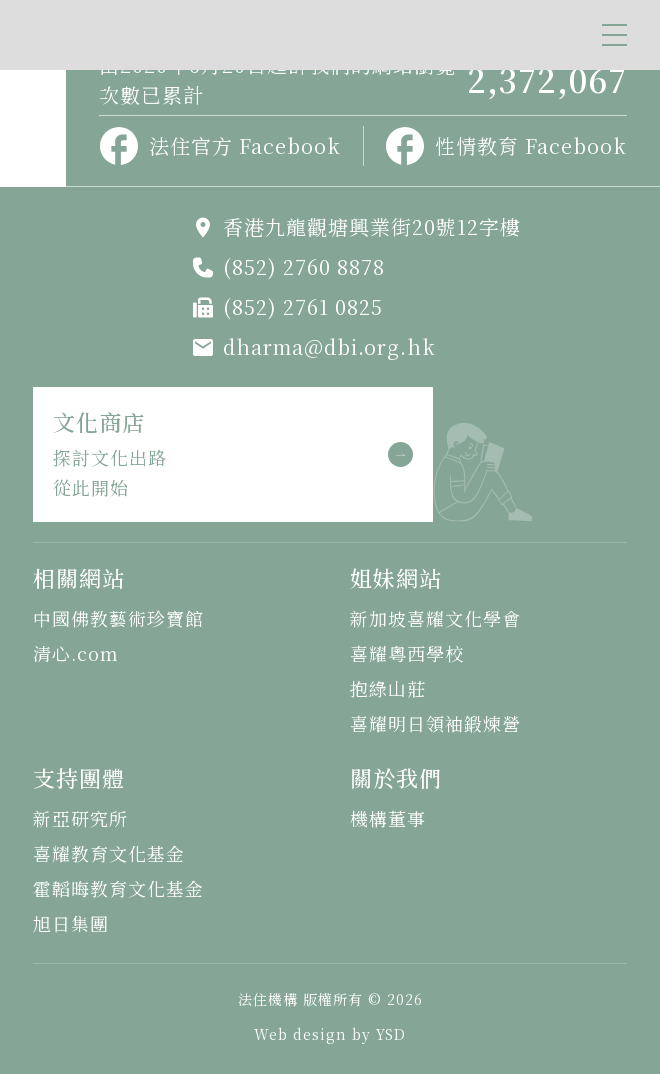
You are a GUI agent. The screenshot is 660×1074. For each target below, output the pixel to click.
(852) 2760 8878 (304, 266)
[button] (614, 35)
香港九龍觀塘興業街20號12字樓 (372, 226)
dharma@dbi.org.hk (329, 346)
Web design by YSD (330, 1034)
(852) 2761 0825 (303, 306)
